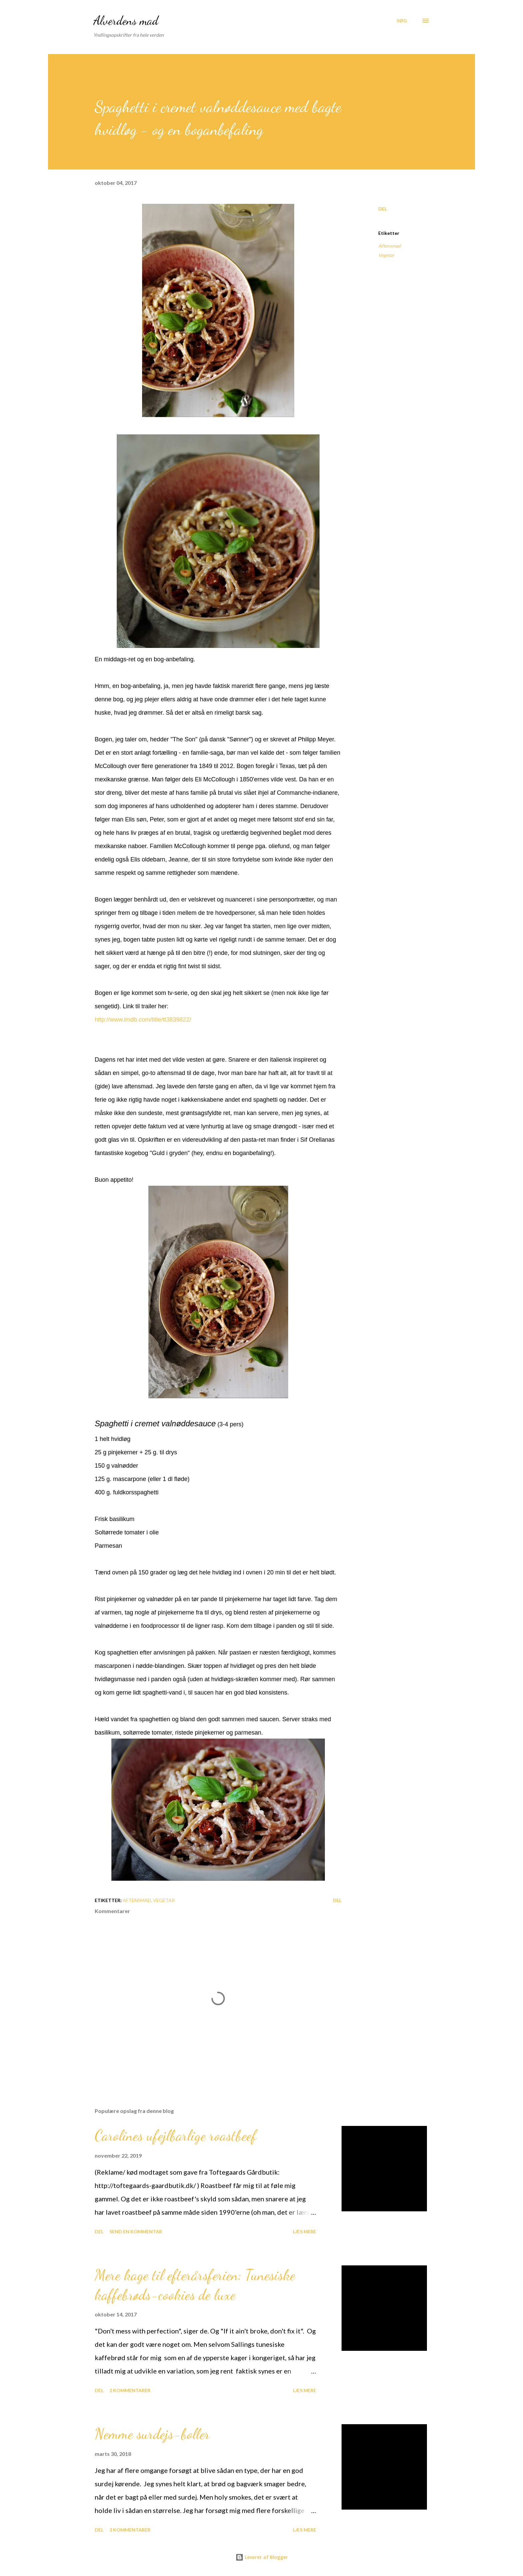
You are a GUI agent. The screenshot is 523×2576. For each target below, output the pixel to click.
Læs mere (304, 2231)
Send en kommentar (135, 2231)
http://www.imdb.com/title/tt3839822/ (143, 1019)
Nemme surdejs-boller (152, 2434)
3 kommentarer (129, 2530)
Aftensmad (389, 246)
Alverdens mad (125, 20)
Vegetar (386, 255)
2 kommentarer (129, 2390)
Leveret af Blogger (261, 2557)
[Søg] (402, 21)
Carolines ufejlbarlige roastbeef (175, 2135)
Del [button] (382, 209)
